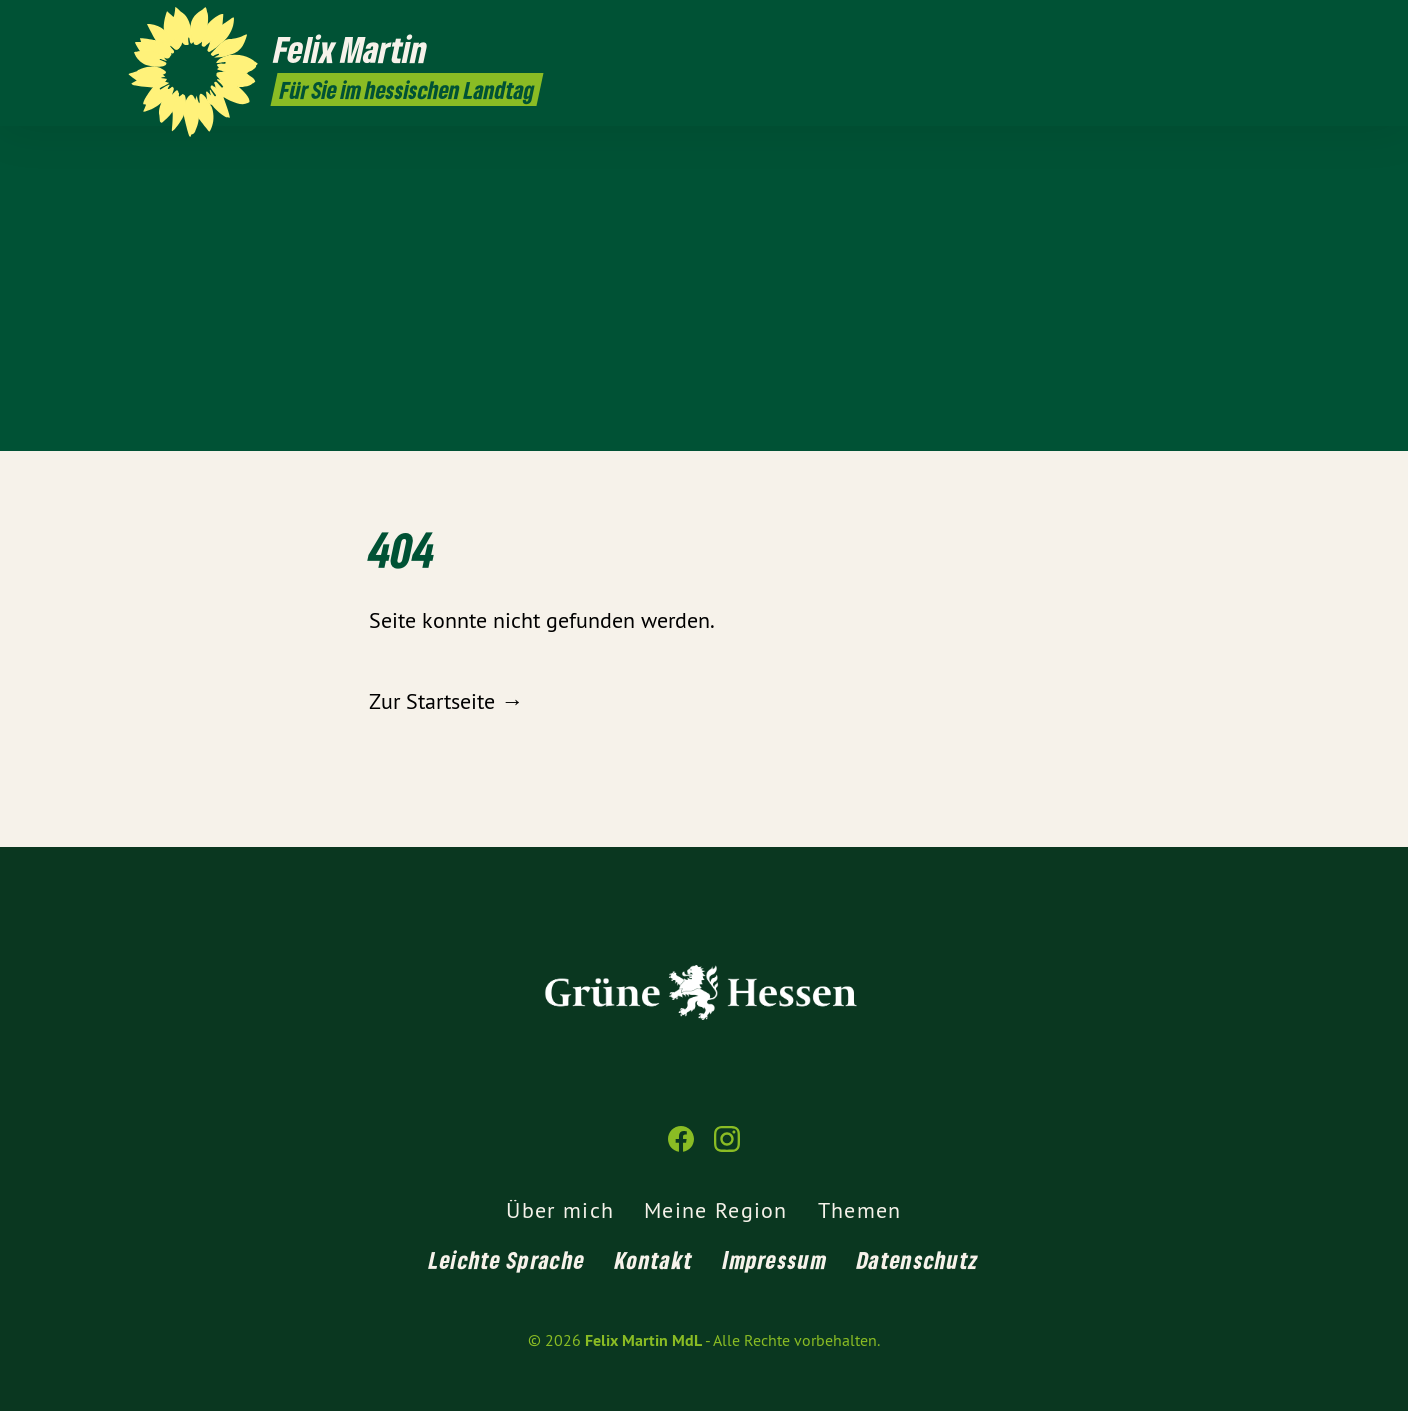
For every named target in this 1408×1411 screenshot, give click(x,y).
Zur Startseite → (446, 701)
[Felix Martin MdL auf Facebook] (1239, 27)
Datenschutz (918, 1259)
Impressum (775, 1259)
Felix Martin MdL (643, 1340)
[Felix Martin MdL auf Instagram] (1269, 27)
